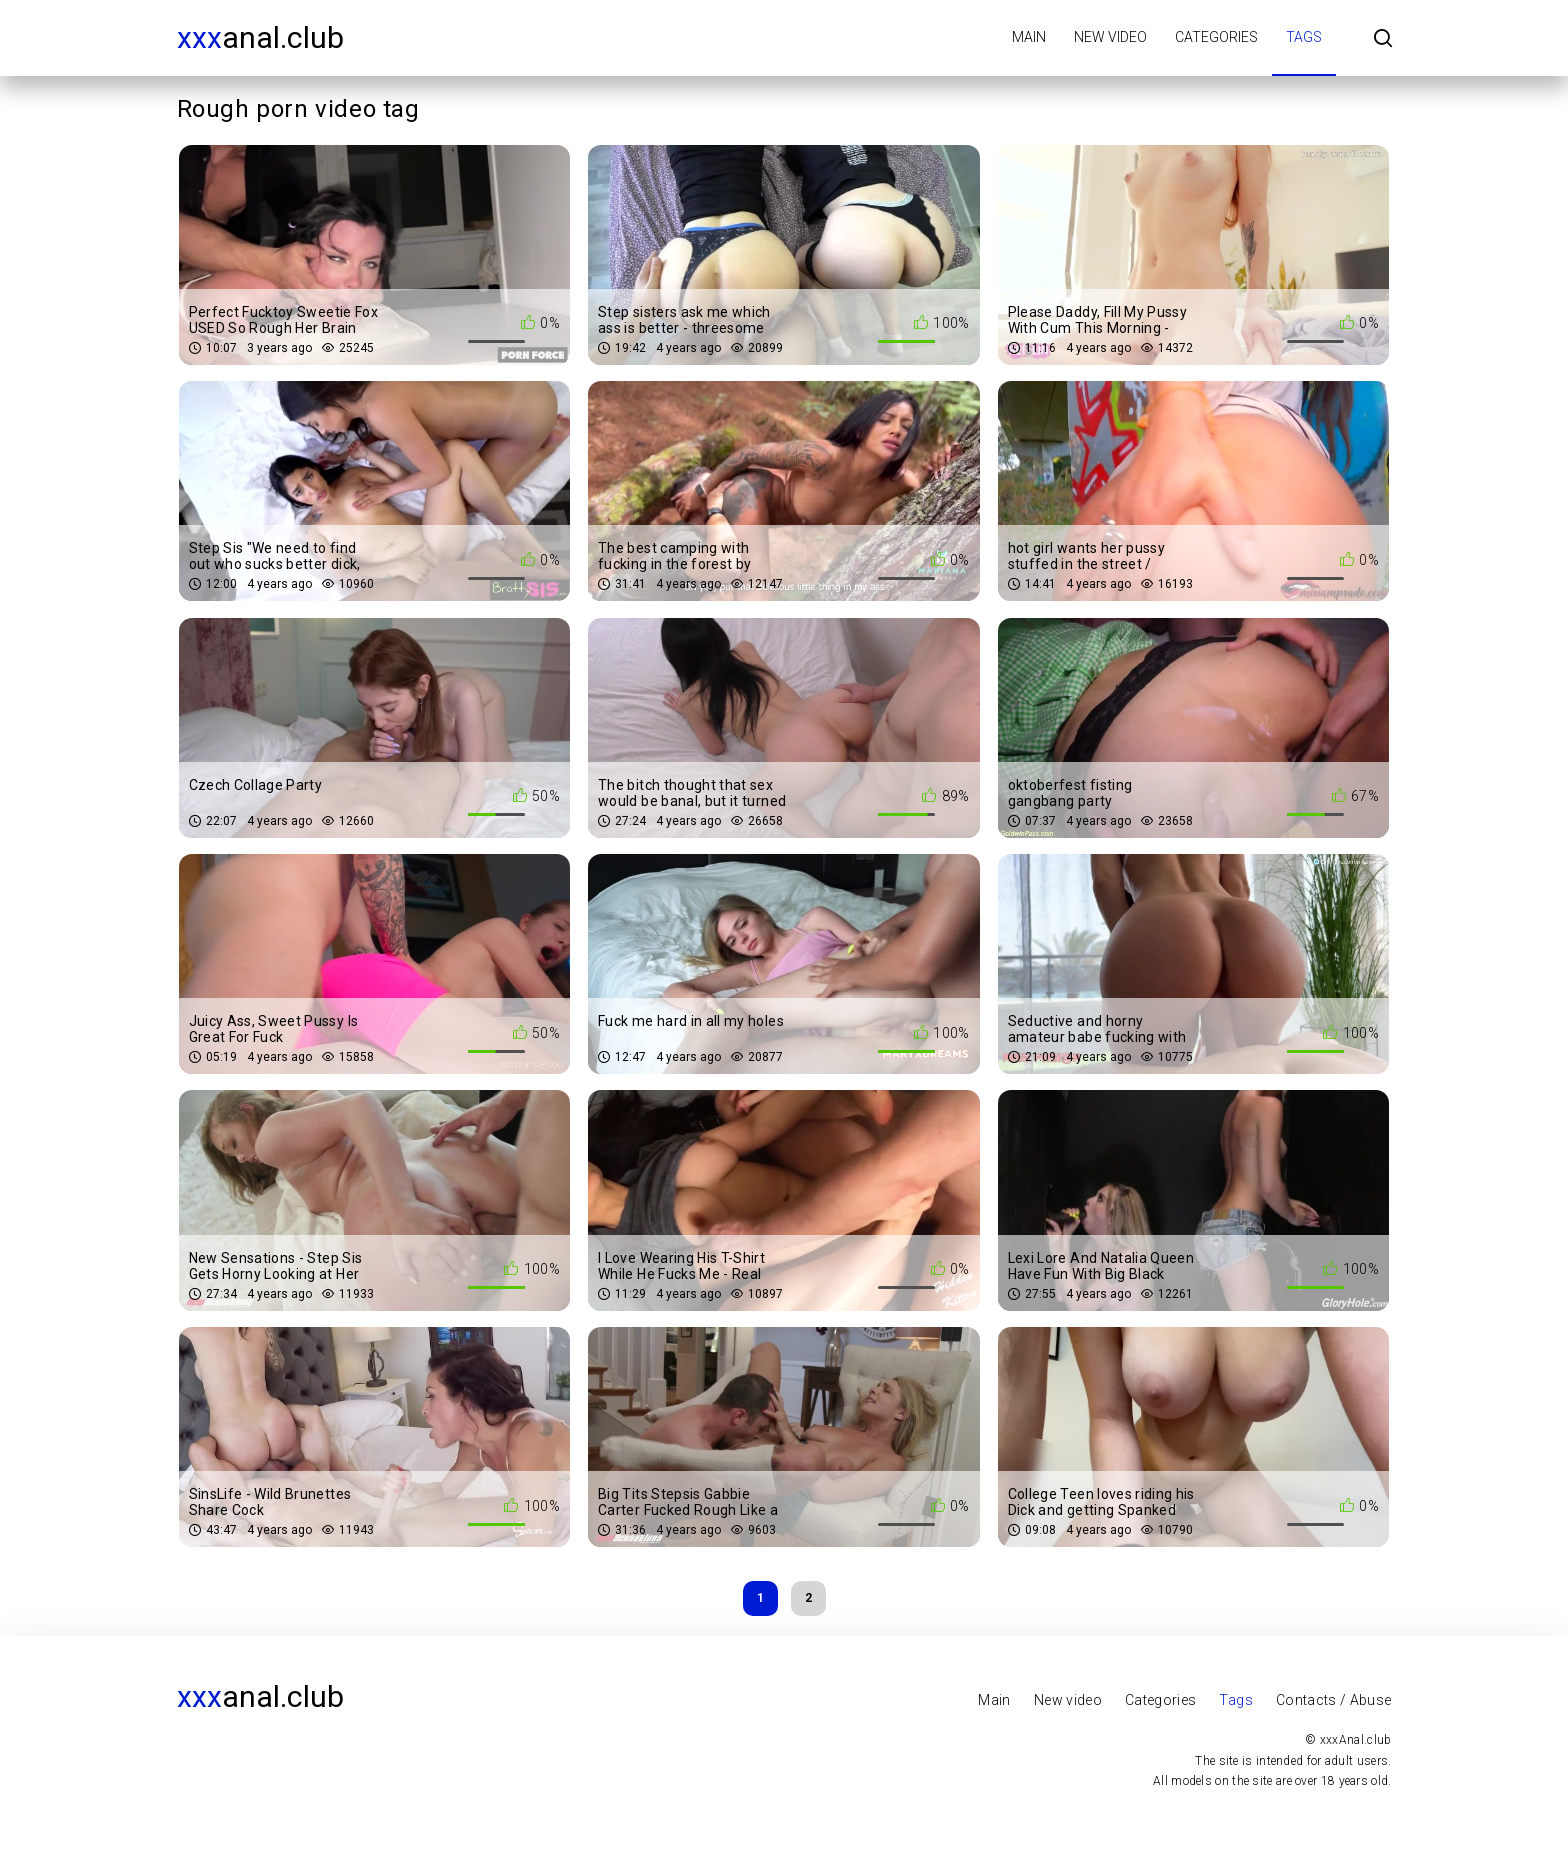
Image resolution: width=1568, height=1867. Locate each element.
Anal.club (260, 37)
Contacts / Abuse (1334, 1700)
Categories (1216, 37)
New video (1110, 37)
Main (1029, 37)
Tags (1304, 37)
